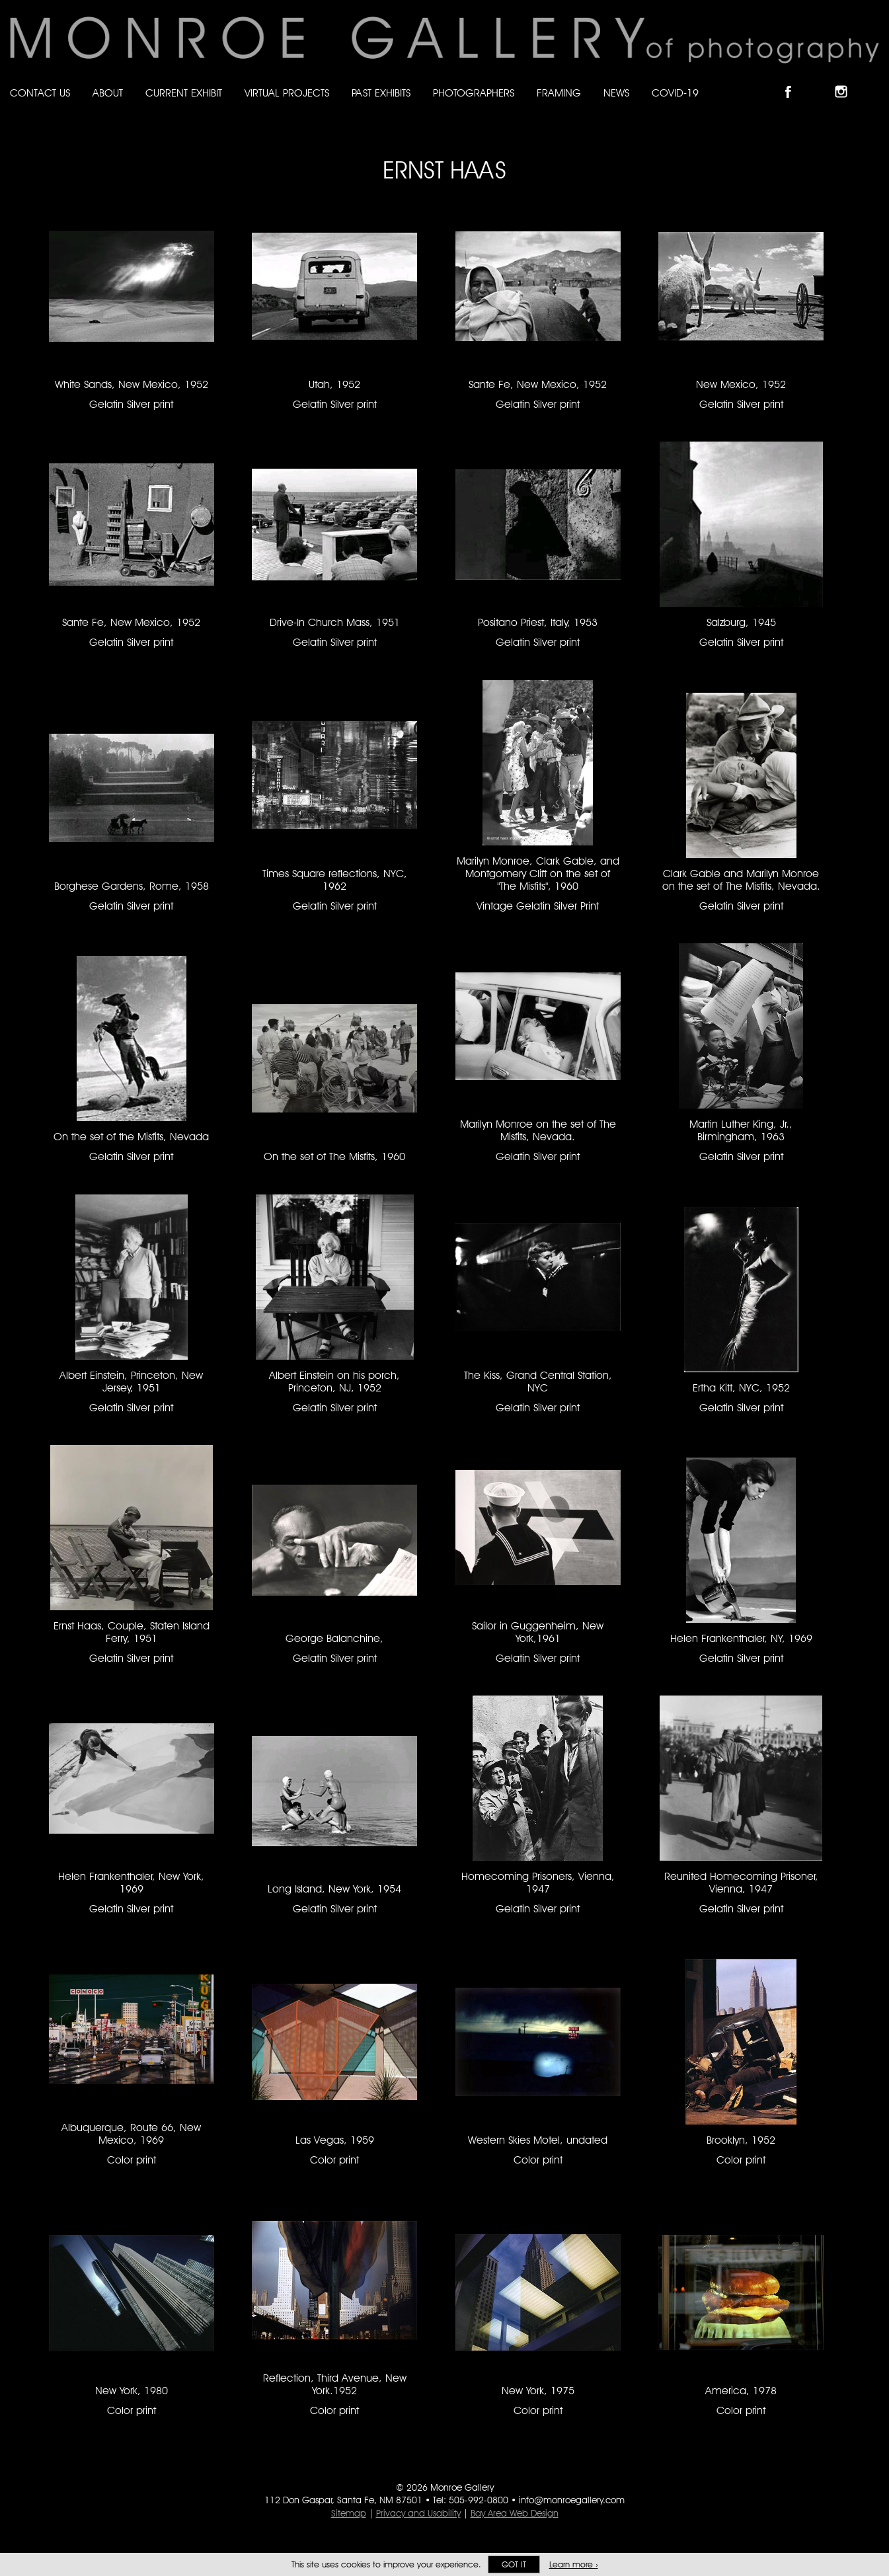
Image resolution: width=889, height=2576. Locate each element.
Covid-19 (675, 93)
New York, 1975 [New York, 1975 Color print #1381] (538, 2390)
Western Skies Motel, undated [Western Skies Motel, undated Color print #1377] (537, 2140)
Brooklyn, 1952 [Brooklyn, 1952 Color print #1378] (741, 2140)
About (108, 93)
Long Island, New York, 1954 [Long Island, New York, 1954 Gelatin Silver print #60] (334, 1889)
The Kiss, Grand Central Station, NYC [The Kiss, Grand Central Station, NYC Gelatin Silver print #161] (538, 1381)
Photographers (473, 93)
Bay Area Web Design (515, 2513)
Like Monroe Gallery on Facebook (794, 80)
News (616, 93)
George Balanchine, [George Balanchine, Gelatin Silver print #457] (334, 1638)
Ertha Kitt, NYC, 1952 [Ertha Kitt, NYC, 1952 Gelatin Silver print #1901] (741, 1388)
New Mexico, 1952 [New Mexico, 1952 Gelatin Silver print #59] (741, 384)
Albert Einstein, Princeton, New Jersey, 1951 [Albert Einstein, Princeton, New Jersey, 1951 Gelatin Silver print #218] (131, 1381)
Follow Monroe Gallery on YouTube (873, 80)
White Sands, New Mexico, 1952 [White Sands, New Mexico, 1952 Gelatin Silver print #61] (131, 384)
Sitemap (348, 2513)
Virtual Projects (287, 93)
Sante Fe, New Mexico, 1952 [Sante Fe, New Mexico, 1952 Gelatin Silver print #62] (131, 622)
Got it (514, 2564)
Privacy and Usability (418, 2513)
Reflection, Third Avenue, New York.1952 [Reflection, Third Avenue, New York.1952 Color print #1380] (334, 2384)
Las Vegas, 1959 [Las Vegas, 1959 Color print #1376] (334, 2140)
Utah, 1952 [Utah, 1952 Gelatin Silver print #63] (334, 384)
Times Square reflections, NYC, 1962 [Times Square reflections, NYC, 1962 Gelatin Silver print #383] (334, 879)
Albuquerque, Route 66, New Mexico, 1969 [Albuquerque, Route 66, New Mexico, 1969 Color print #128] (131, 2133)
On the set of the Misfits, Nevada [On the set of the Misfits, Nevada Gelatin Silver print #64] (131, 1136)
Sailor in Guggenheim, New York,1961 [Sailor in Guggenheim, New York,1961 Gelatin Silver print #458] (537, 1632)
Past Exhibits (381, 93)
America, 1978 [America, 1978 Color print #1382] (741, 2390)
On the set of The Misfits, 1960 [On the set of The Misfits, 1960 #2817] (334, 1156)
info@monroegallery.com (572, 2500)
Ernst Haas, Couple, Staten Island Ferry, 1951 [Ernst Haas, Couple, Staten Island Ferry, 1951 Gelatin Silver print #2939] (132, 1632)
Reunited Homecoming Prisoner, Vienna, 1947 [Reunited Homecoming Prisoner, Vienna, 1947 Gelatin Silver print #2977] (741, 1882)
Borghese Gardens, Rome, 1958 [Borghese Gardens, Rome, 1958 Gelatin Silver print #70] (131, 886)
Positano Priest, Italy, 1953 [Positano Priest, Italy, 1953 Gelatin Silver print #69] (538, 622)
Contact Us (40, 93)
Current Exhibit (183, 93)
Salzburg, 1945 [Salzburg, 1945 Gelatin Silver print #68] (741, 622)
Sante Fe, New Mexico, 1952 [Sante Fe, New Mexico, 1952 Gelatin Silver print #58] (538, 384)
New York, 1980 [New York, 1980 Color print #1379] (131, 2390)
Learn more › (573, 2564)
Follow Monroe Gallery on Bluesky (821, 80)
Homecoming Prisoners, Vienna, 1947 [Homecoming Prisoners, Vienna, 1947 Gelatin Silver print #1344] (538, 1882)
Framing (559, 93)
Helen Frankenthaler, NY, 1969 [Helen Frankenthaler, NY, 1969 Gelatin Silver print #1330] (741, 1638)
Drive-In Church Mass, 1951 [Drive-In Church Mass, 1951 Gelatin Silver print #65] (335, 622)
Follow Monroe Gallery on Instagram (847, 80)
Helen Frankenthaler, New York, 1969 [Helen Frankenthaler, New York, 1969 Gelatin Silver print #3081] (131, 1882)
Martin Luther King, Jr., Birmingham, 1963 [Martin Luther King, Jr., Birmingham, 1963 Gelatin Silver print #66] (740, 1130)
